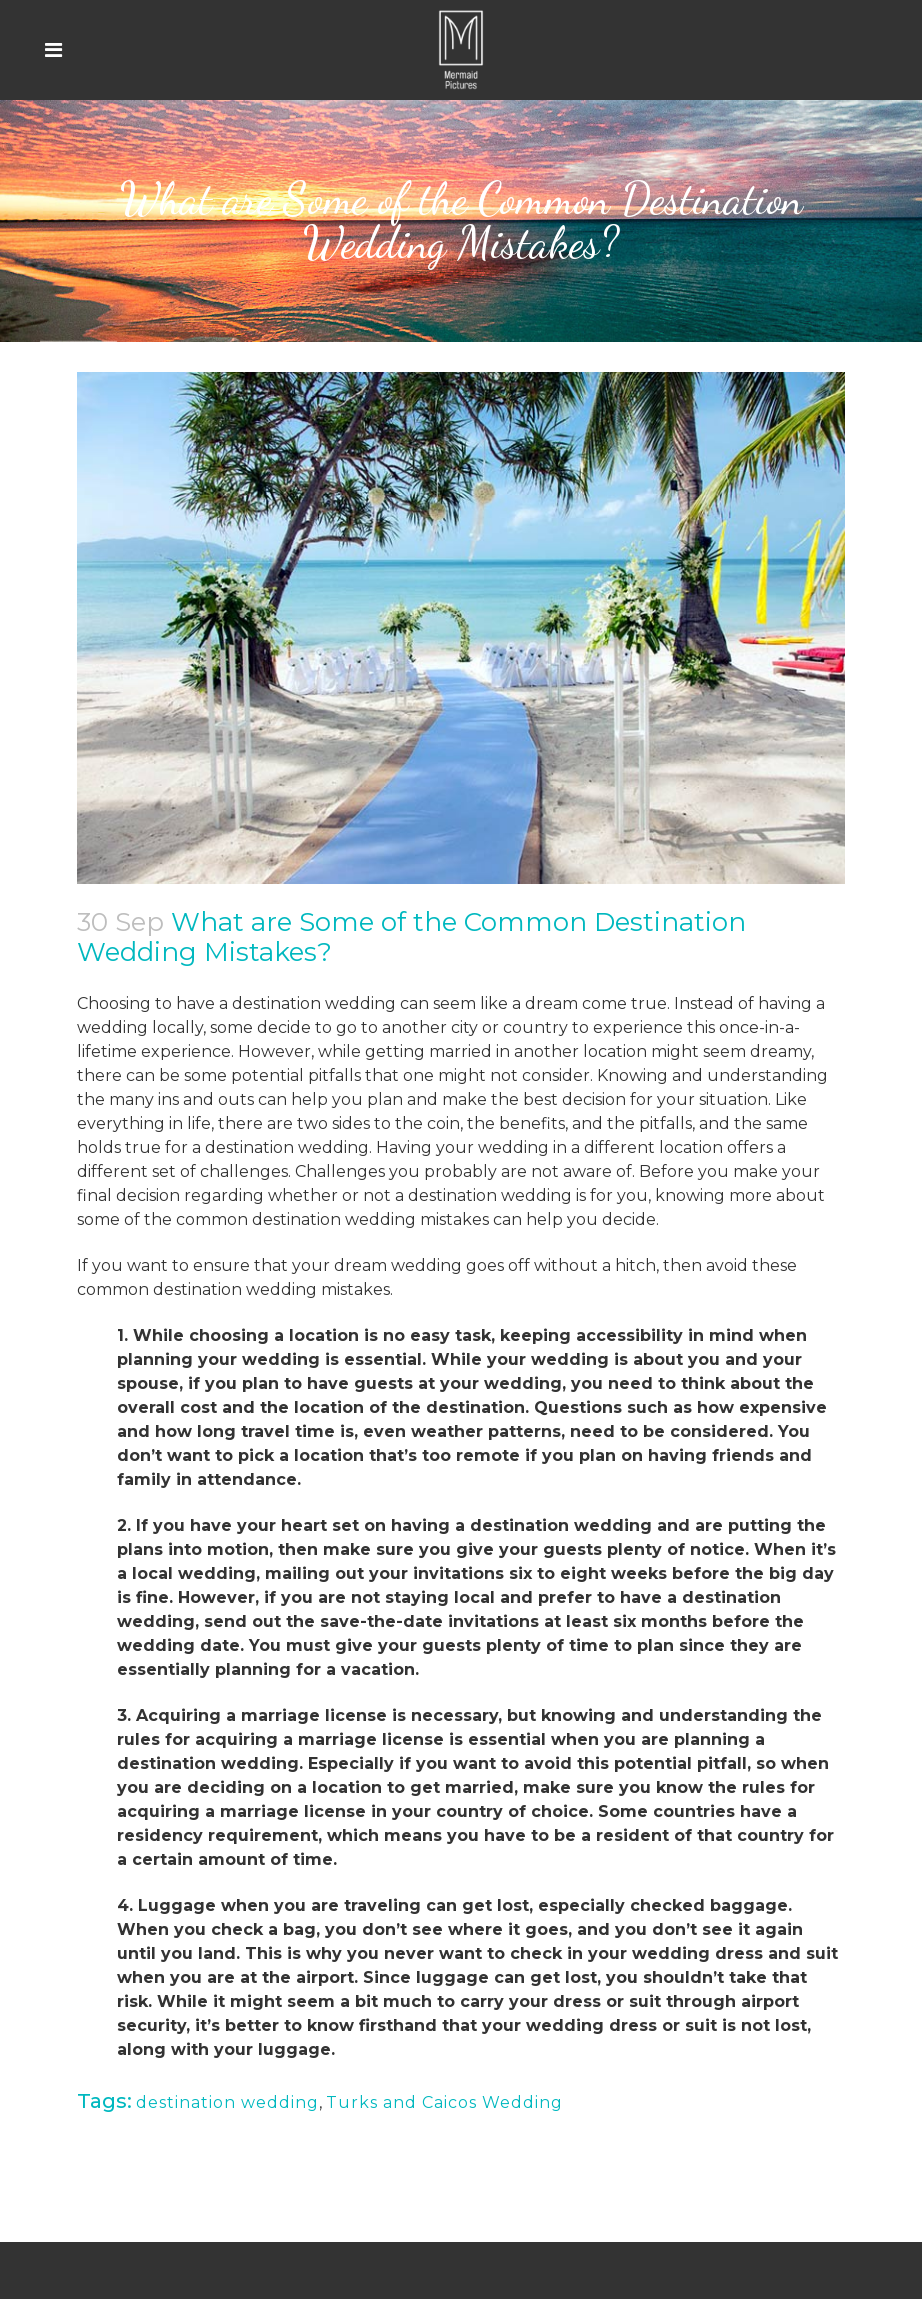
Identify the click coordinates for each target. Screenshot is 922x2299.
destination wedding (227, 2102)
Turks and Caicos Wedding (444, 2102)
